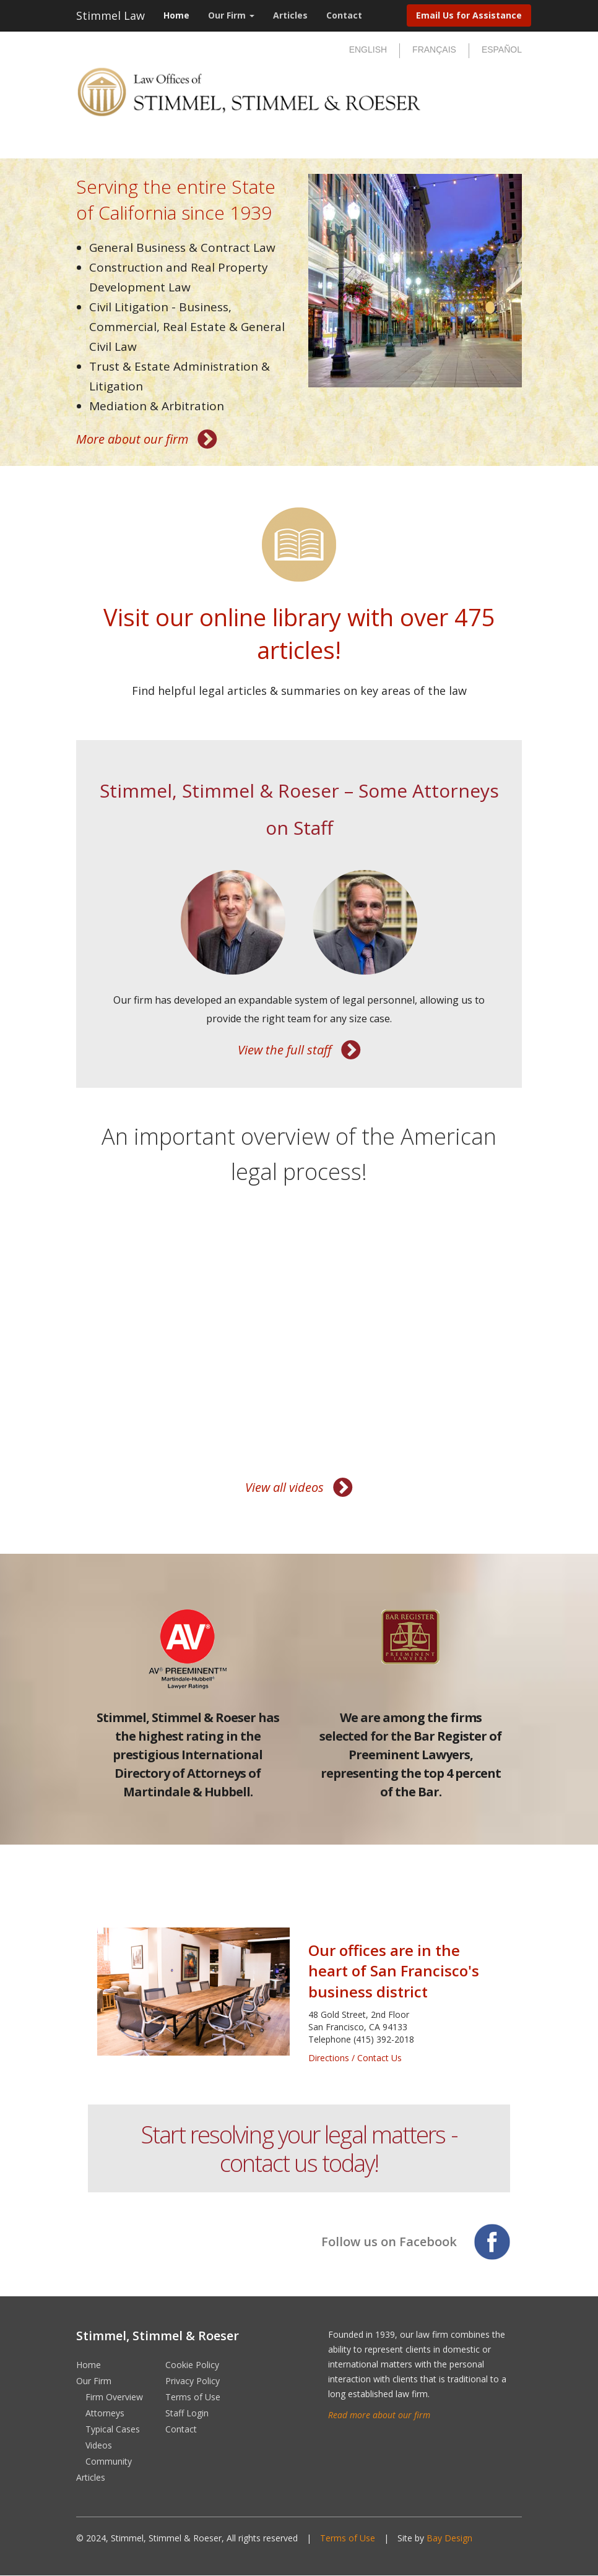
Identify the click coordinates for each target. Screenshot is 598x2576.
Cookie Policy (192, 2365)
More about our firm (132, 439)
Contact (344, 15)
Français (434, 49)
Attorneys (104, 2413)
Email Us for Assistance (469, 15)
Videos (98, 2445)
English (368, 49)
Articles (290, 15)
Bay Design (449, 2538)
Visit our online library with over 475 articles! (299, 633)
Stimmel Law (110, 15)
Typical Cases (112, 2429)
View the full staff (285, 1049)
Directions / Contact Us (355, 2058)
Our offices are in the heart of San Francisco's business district (393, 1971)
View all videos (284, 1487)
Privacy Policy (192, 2381)
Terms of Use (192, 2397)
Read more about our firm (379, 2415)
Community (108, 2461)
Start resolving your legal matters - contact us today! (299, 2148)
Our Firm (231, 15)
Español (502, 49)
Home (176, 15)
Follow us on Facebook (389, 2241)
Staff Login (187, 2413)
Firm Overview (114, 2397)
